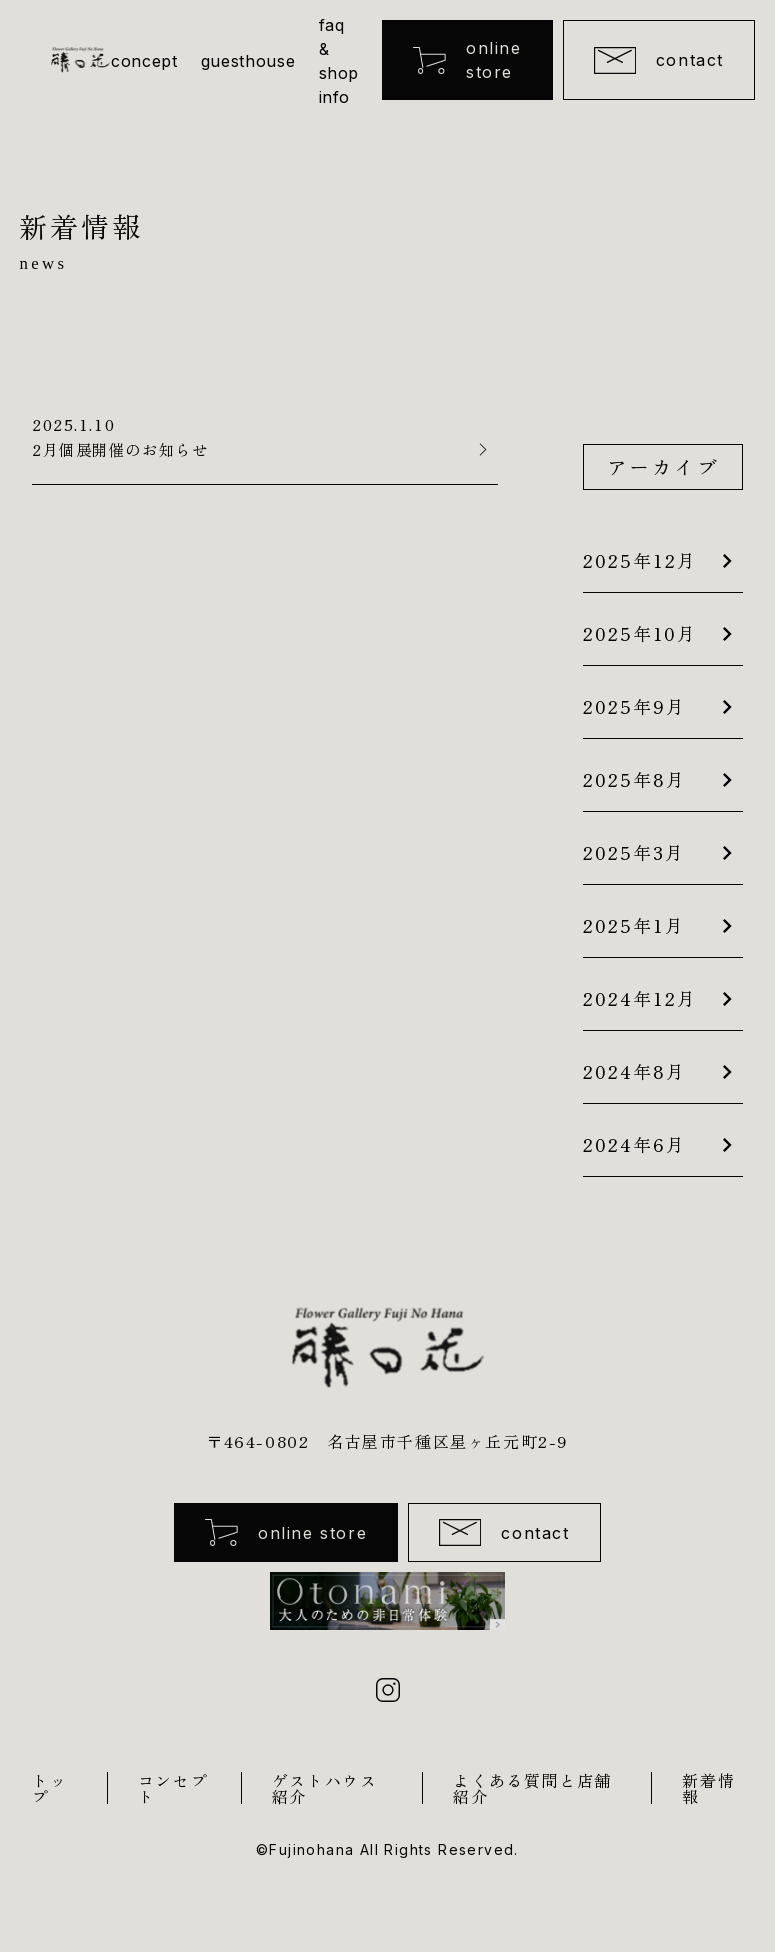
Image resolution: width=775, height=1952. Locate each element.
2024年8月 (634, 1071)
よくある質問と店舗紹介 (532, 1790)
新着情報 (708, 1790)
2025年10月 (640, 633)
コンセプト (173, 1790)
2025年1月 (634, 925)
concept (144, 61)
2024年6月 (634, 1144)
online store (467, 60)
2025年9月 (634, 706)
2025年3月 (634, 852)
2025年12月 (640, 560)
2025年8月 (634, 779)
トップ (49, 1790)
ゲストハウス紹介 (325, 1790)
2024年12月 (640, 998)
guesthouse (248, 61)
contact (659, 60)
